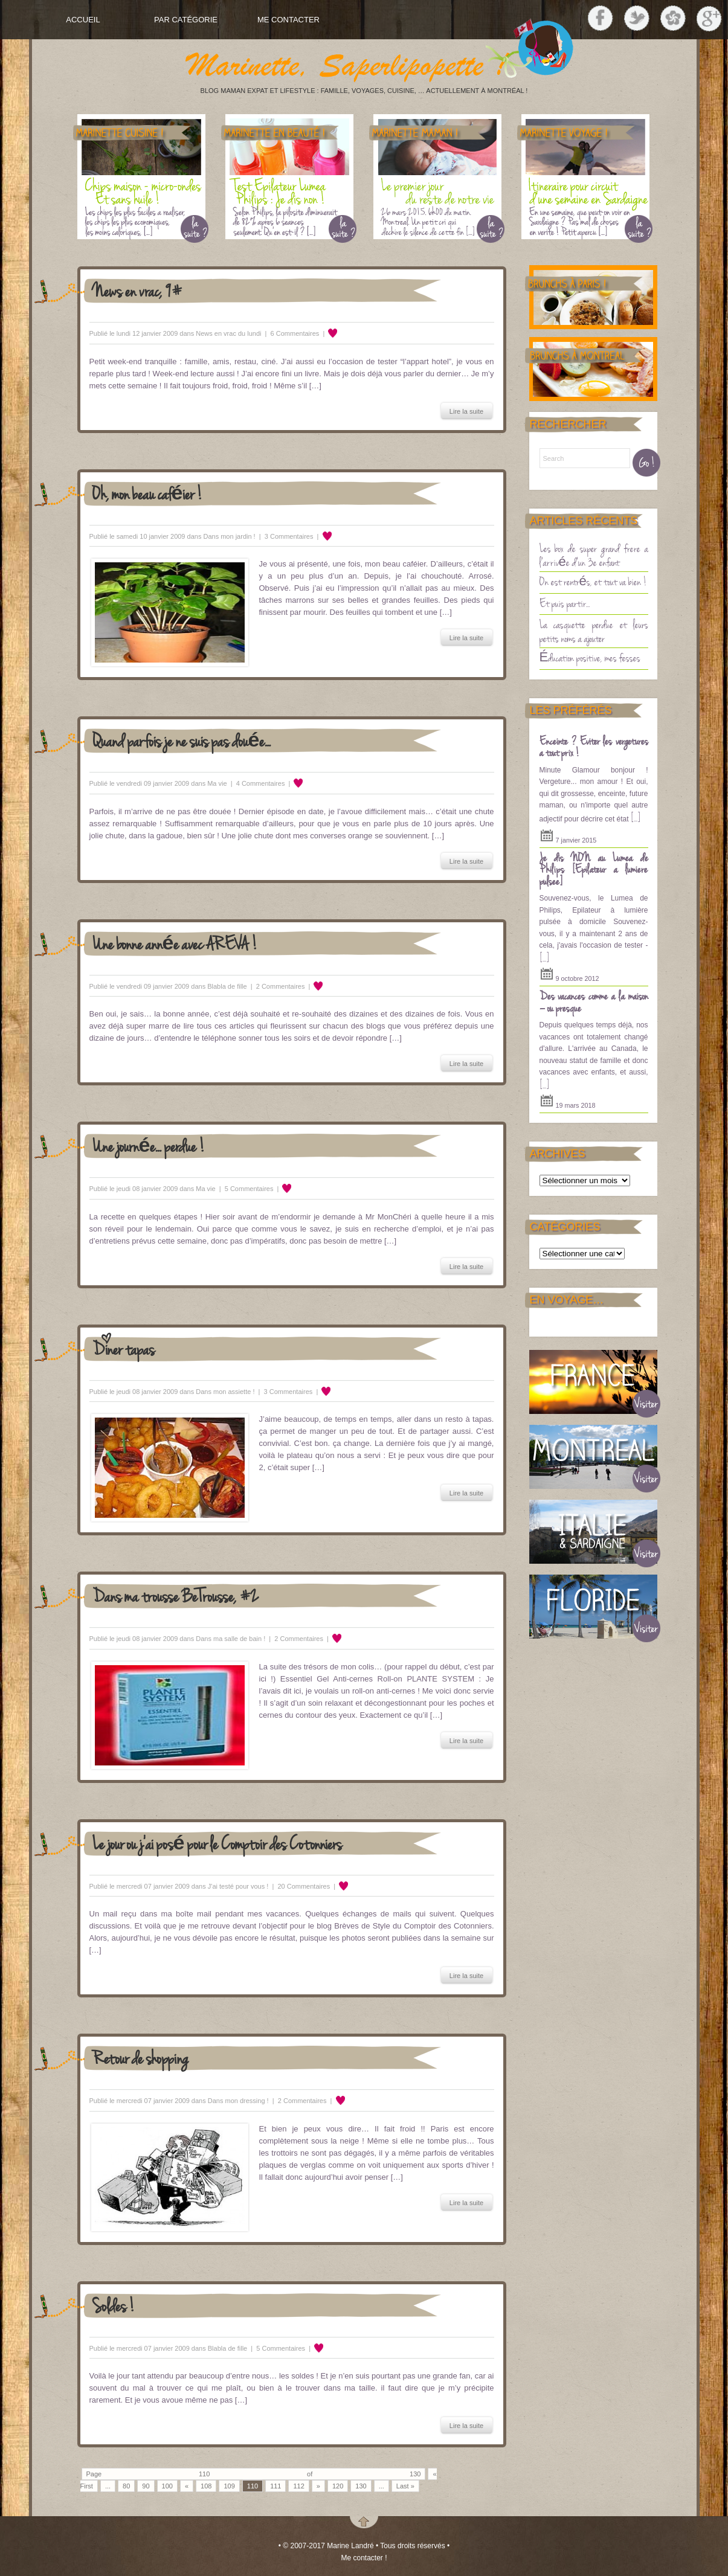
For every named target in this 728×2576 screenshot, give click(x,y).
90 (145, 2486)
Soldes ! (113, 2305)
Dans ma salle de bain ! (230, 1638)
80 (126, 2486)
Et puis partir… (565, 602)
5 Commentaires (249, 1188)
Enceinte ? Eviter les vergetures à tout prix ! (594, 746)
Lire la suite (466, 411)
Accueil (83, 19)
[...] (635, 817)
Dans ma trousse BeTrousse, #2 (175, 1595)
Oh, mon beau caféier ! (147, 493)
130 (360, 2486)
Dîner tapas (123, 1348)
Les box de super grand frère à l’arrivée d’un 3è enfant (594, 554)
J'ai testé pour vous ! (238, 1886)
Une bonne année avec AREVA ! (175, 943)
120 (337, 2486)
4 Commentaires (260, 783)
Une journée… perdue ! (148, 1145)
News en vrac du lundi (228, 333)
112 (298, 2486)
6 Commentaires (295, 333)
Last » (405, 2486)
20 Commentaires (303, 1886)
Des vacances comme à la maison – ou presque (594, 1001)
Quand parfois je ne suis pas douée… (181, 740)
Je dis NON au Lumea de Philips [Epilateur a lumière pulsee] (594, 868)
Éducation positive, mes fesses (590, 657)
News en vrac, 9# (137, 290)
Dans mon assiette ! (225, 1391)
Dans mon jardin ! (229, 536)
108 (206, 2486)
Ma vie (217, 783)
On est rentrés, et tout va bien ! (593, 581)
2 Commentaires (280, 986)
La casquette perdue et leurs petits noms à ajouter (594, 630)
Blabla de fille (226, 986)
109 (229, 2486)
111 (275, 2486)
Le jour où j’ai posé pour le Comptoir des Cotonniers (217, 1843)
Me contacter (288, 19)
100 (167, 2486)
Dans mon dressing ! (238, 2100)
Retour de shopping (140, 2057)
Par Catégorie (185, 19)
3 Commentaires (289, 536)
